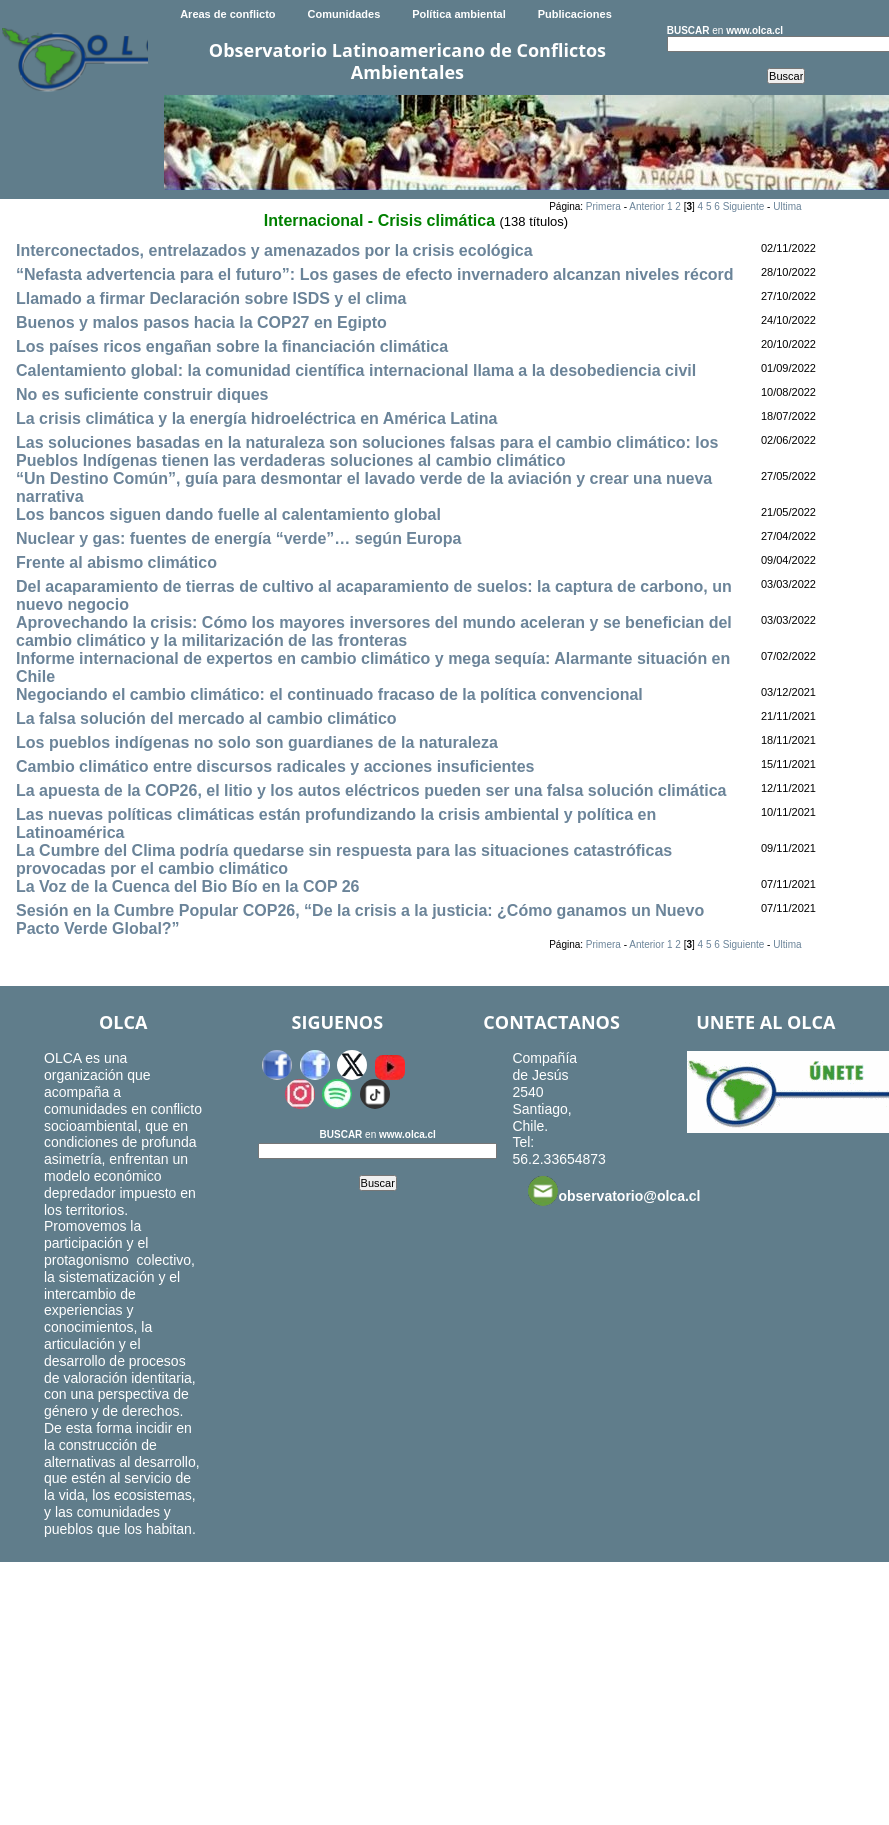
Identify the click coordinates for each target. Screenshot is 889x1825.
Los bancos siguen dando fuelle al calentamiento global (228, 514)
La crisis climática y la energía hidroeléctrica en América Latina (256, 418)
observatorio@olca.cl (614, 1191)
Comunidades (344, 14)
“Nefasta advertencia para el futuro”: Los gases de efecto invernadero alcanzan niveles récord (375, 274)
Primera (603, 206)
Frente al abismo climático (116, 562)
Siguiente (744, 206)
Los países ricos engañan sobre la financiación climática (232, 346)
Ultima (787, 206)
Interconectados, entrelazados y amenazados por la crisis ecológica (274, 250)
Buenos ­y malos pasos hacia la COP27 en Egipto (201, 322)
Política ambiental (459, 14)
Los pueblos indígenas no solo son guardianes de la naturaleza (257, 742)
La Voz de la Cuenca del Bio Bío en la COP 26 (188, 886)
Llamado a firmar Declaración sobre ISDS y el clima (211, 298)
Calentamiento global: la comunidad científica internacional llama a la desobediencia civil (356, 370)
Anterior (646, 206)
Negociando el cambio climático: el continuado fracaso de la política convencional (329, 694)
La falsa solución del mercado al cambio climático (206, 718)
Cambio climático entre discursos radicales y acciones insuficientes (275, 766)
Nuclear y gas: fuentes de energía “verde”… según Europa (238, 538)
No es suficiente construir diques (142, 394)
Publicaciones (575, 14)
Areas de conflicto (227, 14)
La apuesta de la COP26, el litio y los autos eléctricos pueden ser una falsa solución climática (371, 790)
